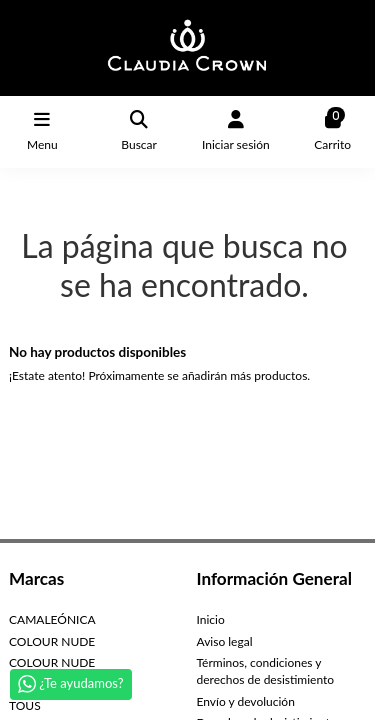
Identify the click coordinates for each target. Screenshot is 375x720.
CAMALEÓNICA (52, 619)
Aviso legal (225, 641)
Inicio (211, 619)
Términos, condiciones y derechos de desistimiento (266, 671)
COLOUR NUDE (52, 641)
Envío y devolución (246, 701)
